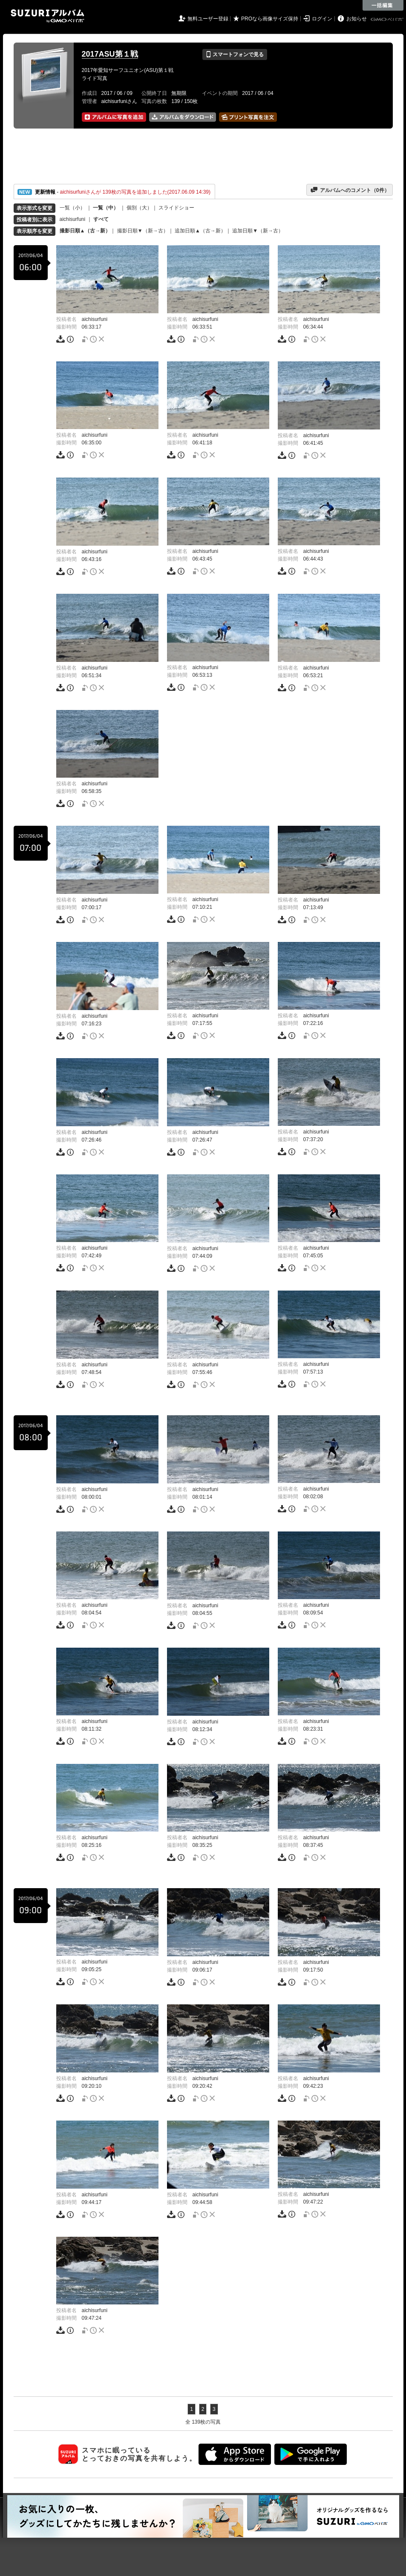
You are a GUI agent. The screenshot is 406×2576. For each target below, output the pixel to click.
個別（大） (139, 208)
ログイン (322, 19)
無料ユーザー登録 (207, 19)
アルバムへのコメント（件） (349, 190)
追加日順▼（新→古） (257, 231)
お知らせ (356, 19)
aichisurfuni (73, 219)
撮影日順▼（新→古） (142, 231)
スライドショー (176, 208)
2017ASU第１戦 (110, 54)
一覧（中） (105, 208)
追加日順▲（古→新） (200, 231)
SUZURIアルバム (47, 16)
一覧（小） (72, 208)
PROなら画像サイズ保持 (269, 19)
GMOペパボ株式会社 (388, 19)
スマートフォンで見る (234, 54)
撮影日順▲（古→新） (85, 231)
